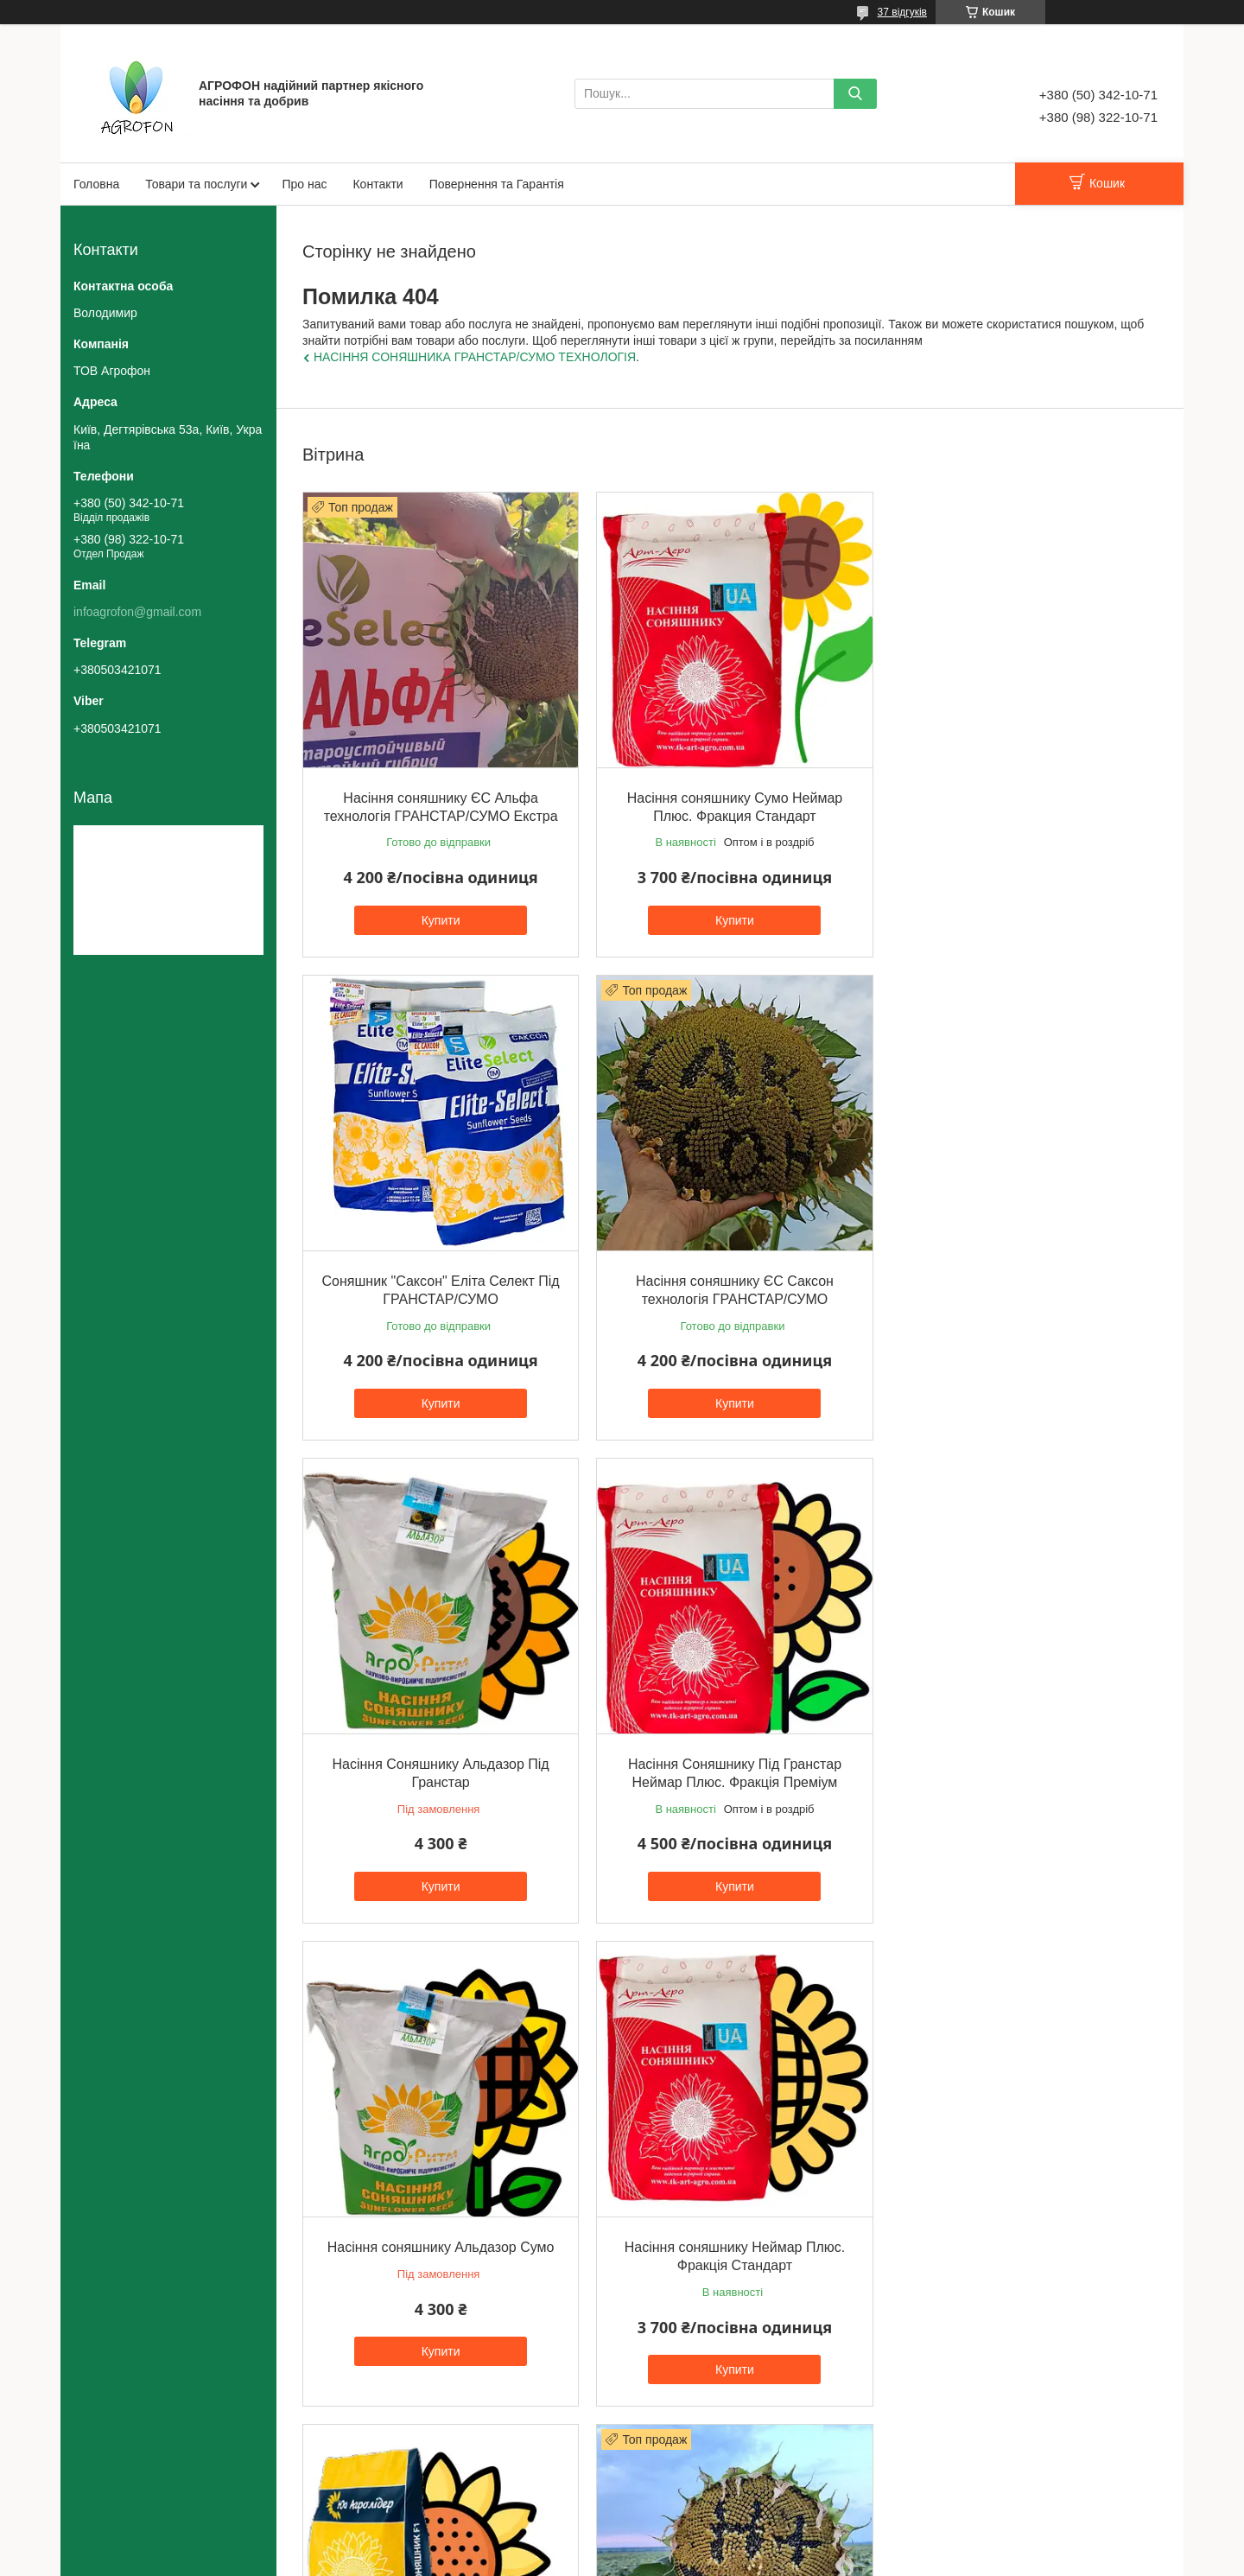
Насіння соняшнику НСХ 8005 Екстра (1020, 1753)
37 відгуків (902, 12)
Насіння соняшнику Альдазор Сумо (439, 1753)
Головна (96, 184)
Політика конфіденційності (725, 2560)
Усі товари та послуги (725, 2442)
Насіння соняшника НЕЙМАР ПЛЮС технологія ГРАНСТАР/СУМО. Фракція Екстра (439, 2251)
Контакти (377, 184)
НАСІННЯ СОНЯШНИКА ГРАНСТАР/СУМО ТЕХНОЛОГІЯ (475, 357)
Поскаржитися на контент (591, 2560)
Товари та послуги (196, 184)
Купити (439, 917)
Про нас (304, 184)
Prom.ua (702, 2544)
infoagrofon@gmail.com (137, 612)
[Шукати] (855, 94)
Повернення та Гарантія (496, 184)
